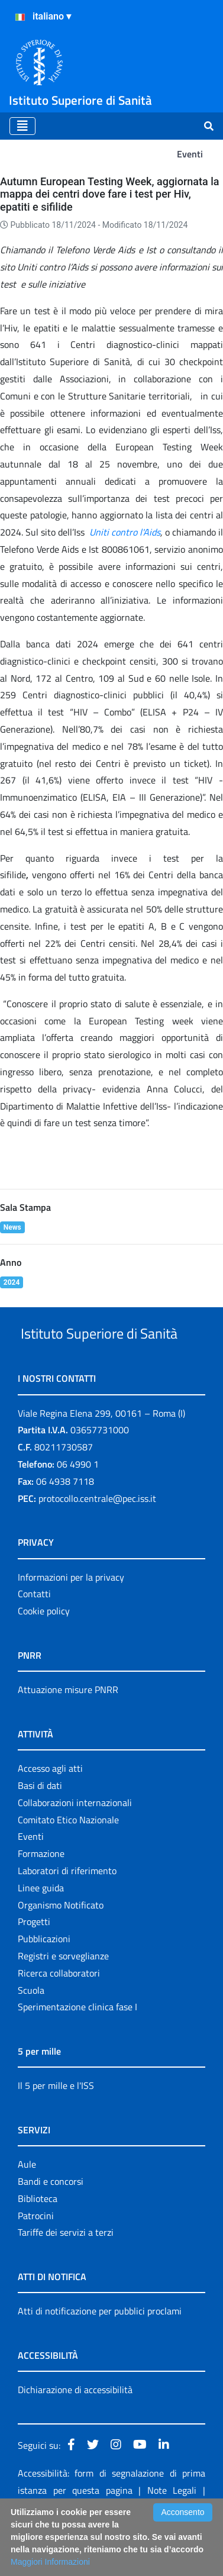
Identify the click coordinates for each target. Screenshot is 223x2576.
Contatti (34, 1638)
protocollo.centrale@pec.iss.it (97, 1543)
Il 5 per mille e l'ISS (56, 2130)
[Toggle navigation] (22, 126)
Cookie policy (44, 1655)
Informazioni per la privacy (71, 1621)
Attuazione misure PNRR (68, 1734)
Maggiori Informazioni (50, 2562)
